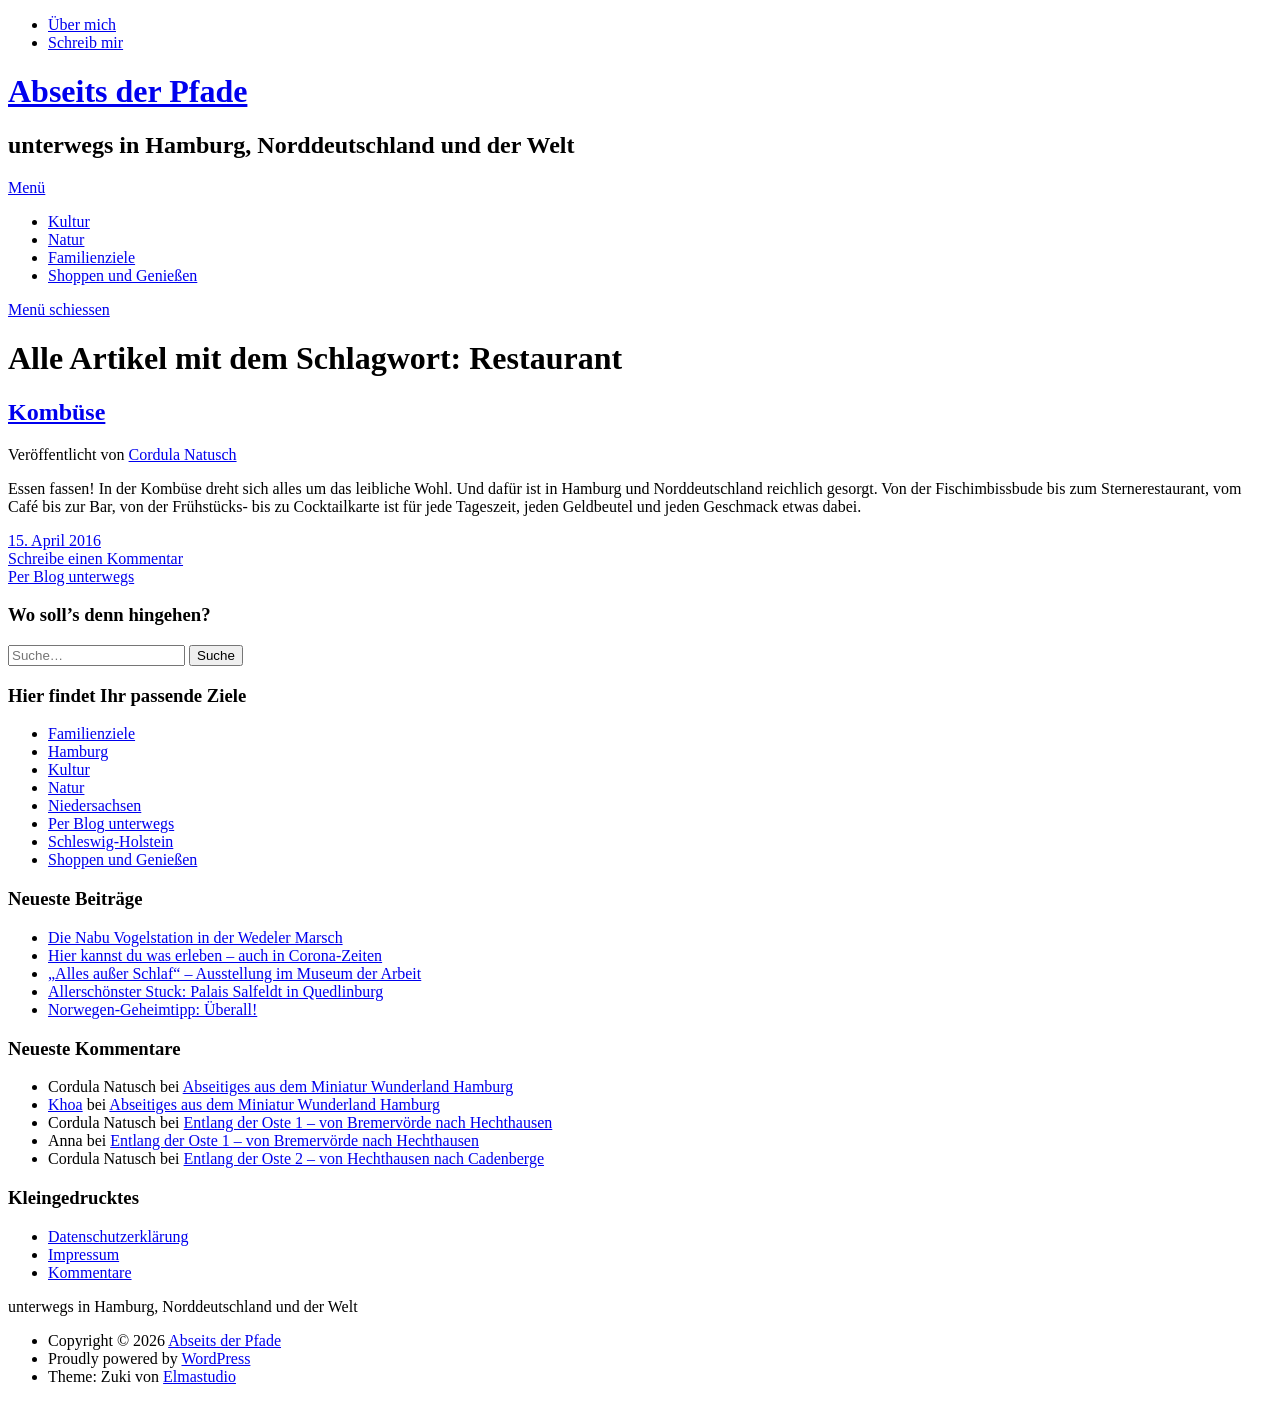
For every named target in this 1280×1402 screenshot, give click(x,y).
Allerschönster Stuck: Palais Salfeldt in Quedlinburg (215, 991)
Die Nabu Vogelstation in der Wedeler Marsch (195, 937)
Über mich (82, 24)
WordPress (215, 1358)
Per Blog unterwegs (71, 576)
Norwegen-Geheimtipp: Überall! (152, 1009)
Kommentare (90, 1272)
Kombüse (56, 412)
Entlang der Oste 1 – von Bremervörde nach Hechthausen (368, 1122)
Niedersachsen (94, 805)
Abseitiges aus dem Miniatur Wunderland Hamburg (348, 1086)
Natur (66, 239)
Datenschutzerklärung (118, 1236)
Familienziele (91, 257)
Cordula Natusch (183, 454)
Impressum (83, 1254)
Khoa (65, 1104)
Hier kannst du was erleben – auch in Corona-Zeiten (215, 955)
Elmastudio (199, 1376)
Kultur (69, 221)
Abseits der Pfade (127, 91)
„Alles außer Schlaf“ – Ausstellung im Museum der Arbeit (234, 973)
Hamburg (78, 751)
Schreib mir (85, 42)
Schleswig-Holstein (110, 841)
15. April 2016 (54, 540)
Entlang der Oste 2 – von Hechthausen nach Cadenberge (364, 1158)
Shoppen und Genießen (122, 275)
